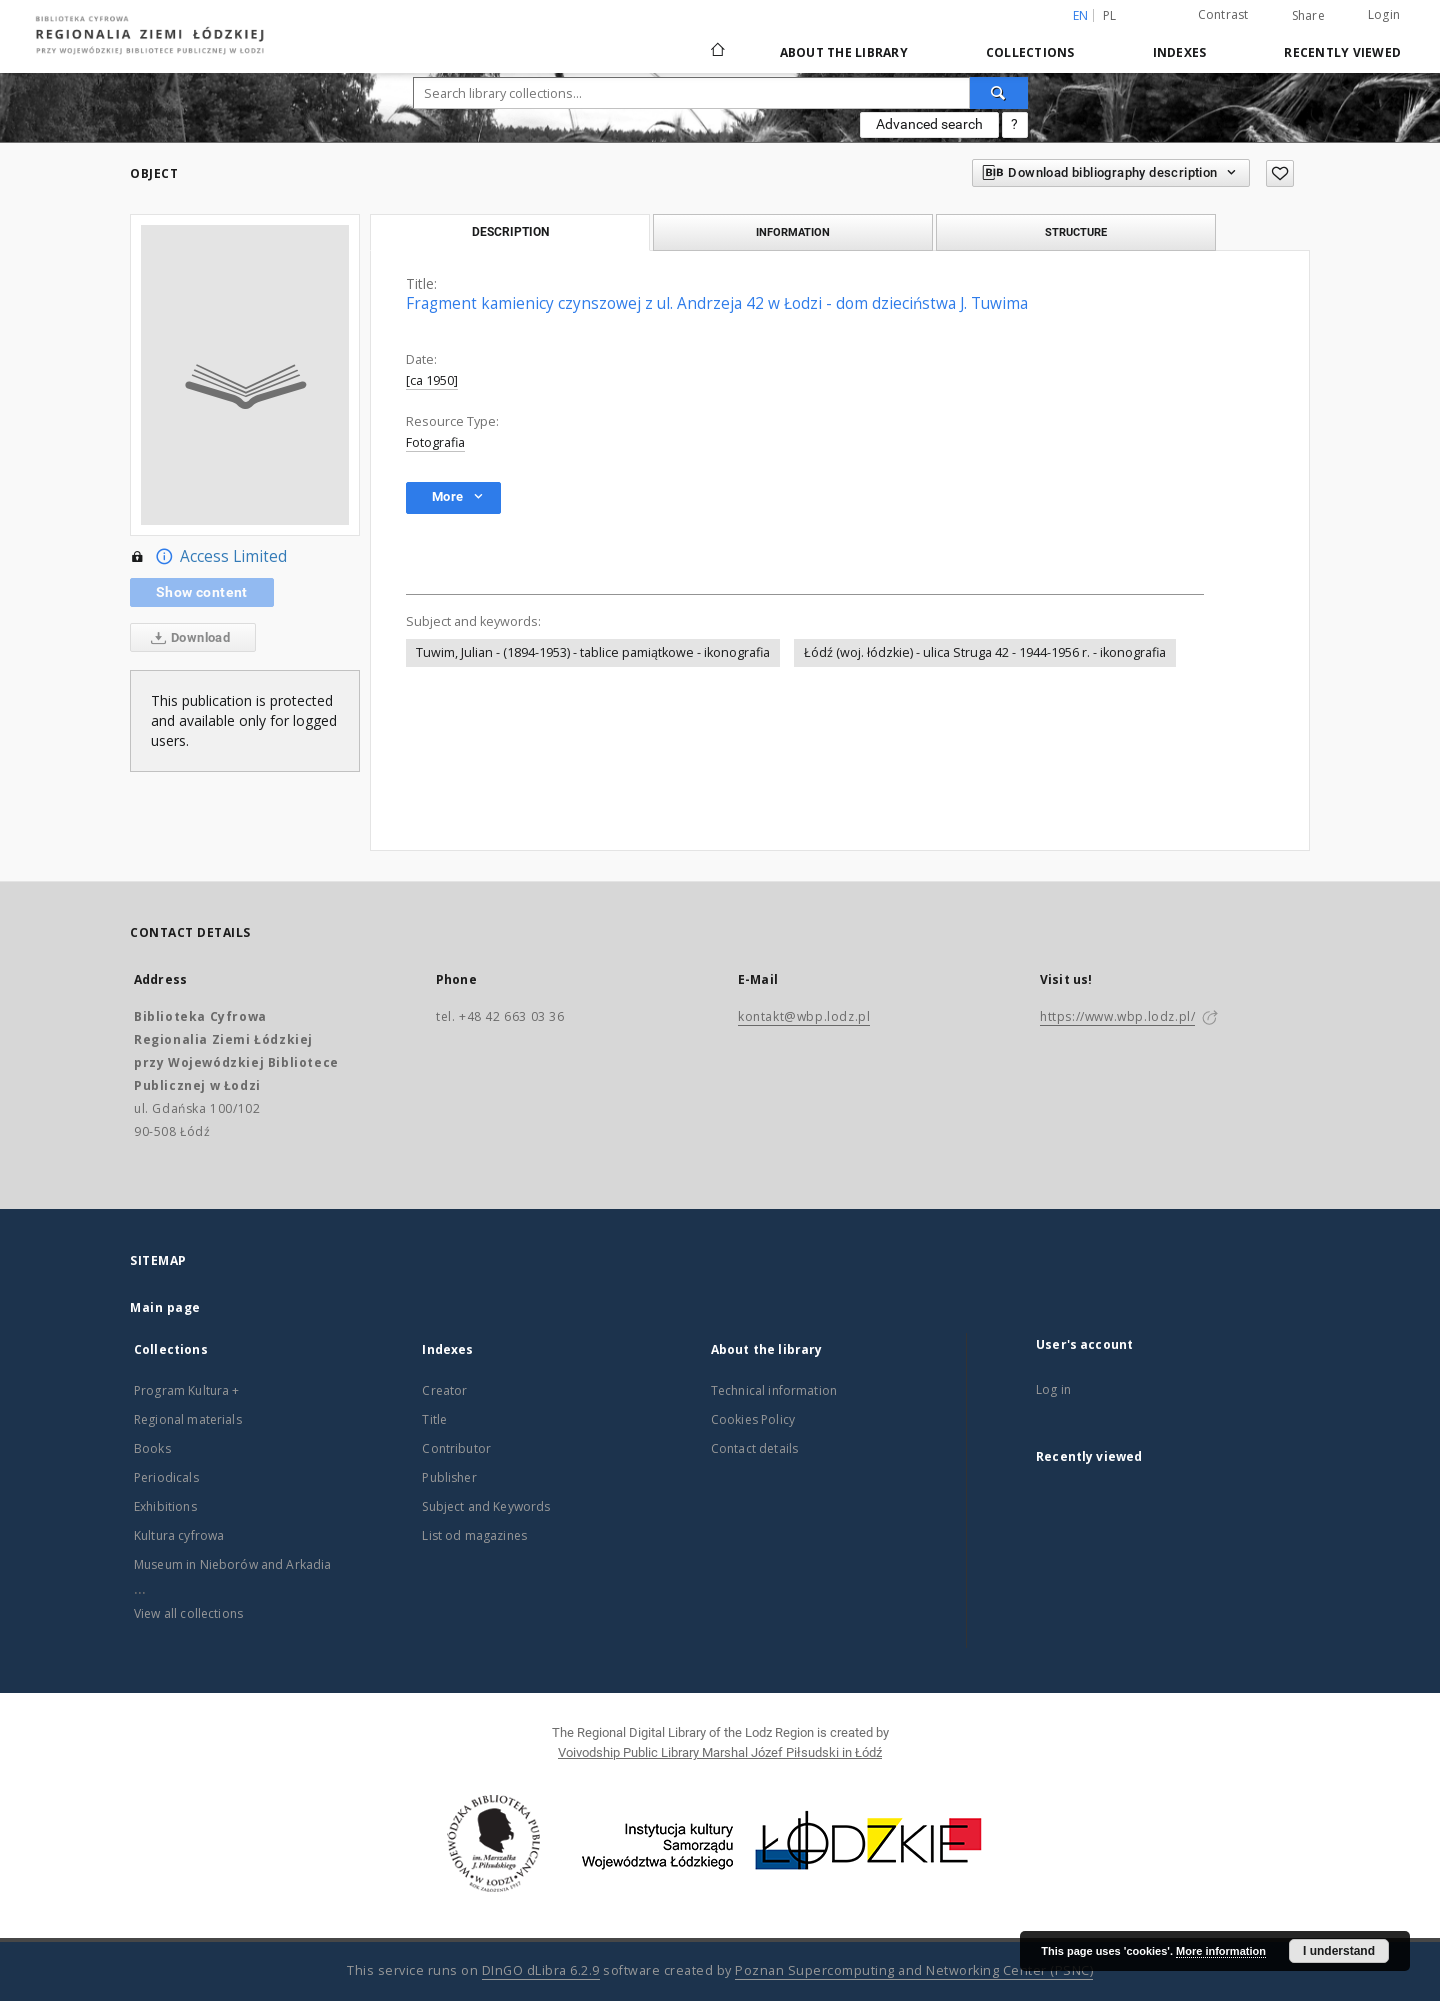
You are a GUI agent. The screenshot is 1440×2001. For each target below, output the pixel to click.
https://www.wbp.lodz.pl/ (1117, 1016)
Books (152, 1448)
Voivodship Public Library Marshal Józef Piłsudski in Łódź (720, 1752)
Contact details (754, 1448)
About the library (844, 52)
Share (1308, 16)
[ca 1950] (432, 380)
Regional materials (188, 1419)
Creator (444, 1390)
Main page (165, 1307)
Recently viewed (1342, 52)
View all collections (188, 1613)
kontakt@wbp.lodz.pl (804, 1016)
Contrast (1223, 14)
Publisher (449, 1477)
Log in (1053, 1389)
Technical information (774, 1390)
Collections (1030, 52)
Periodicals (166, 1477)
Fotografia (435, 442)
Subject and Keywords (486, 1506)
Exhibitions (165, 1506)
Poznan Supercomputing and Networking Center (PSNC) (914, 1970)
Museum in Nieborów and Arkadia (233, 1564)
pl (1110, 15)
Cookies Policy (753, 1419)
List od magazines (474, 1535)
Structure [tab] (1076, 232)
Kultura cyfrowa (179, 1535)
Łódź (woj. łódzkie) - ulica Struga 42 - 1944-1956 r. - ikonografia (985, 652)
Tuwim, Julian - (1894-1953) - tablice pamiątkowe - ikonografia (593, 652)
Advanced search (929, 124)
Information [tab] (793, 232)
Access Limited (208, 557)
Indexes (1180, 52)
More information (1221, 1951)
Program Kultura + (187, 1390)
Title (434, 1419)
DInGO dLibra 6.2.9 (541, 1970)
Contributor (456, 1448)
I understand (1339, 1951)
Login (1384, 14)
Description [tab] (510, 232)
